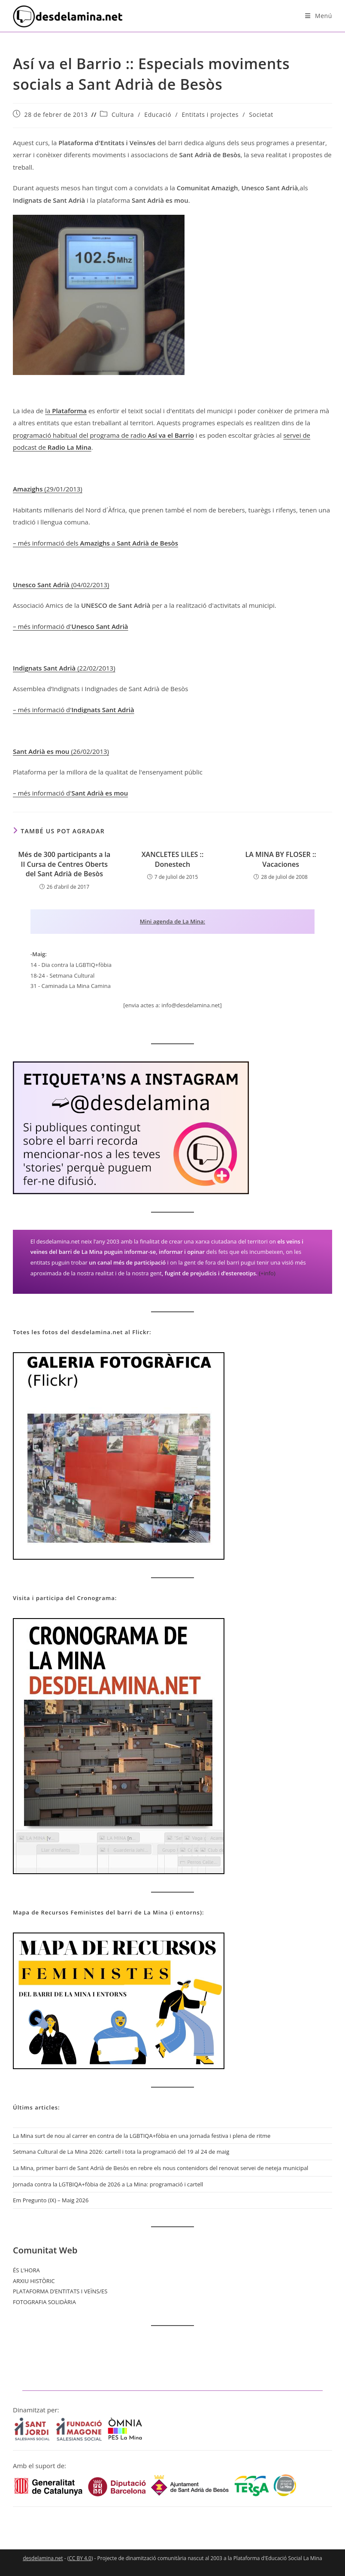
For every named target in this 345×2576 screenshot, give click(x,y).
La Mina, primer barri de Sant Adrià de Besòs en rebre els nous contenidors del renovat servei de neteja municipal (160, 2168)
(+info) (267, 1273)
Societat (261, 114)
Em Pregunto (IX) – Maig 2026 (50, 2200)
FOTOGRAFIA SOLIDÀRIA (44, 2302)
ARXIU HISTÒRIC (34, 2281)
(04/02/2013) (61, 584)
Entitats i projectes (210, 114)
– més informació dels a (95, 543)
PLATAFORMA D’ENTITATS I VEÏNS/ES (60, 2291)
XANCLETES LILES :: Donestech (173, 859)
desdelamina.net (43, 2558)
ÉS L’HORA (26, 2270)
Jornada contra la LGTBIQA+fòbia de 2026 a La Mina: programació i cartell (108, 2184)
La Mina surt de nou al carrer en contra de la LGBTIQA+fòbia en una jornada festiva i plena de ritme (141, 2136)
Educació (157, 114)
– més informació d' (70, 626)
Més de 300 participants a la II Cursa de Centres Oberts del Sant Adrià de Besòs (64, 864)
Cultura (123, 114)
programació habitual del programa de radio (103, 435)
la (66, 410)
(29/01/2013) (47, 489)
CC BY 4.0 (80, 2558)
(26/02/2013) (61, 751)
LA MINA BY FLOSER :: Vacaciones (280, 859)
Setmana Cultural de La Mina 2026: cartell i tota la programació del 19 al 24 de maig (121, 2151)
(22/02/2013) (64, 668)
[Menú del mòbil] (318, 16)
